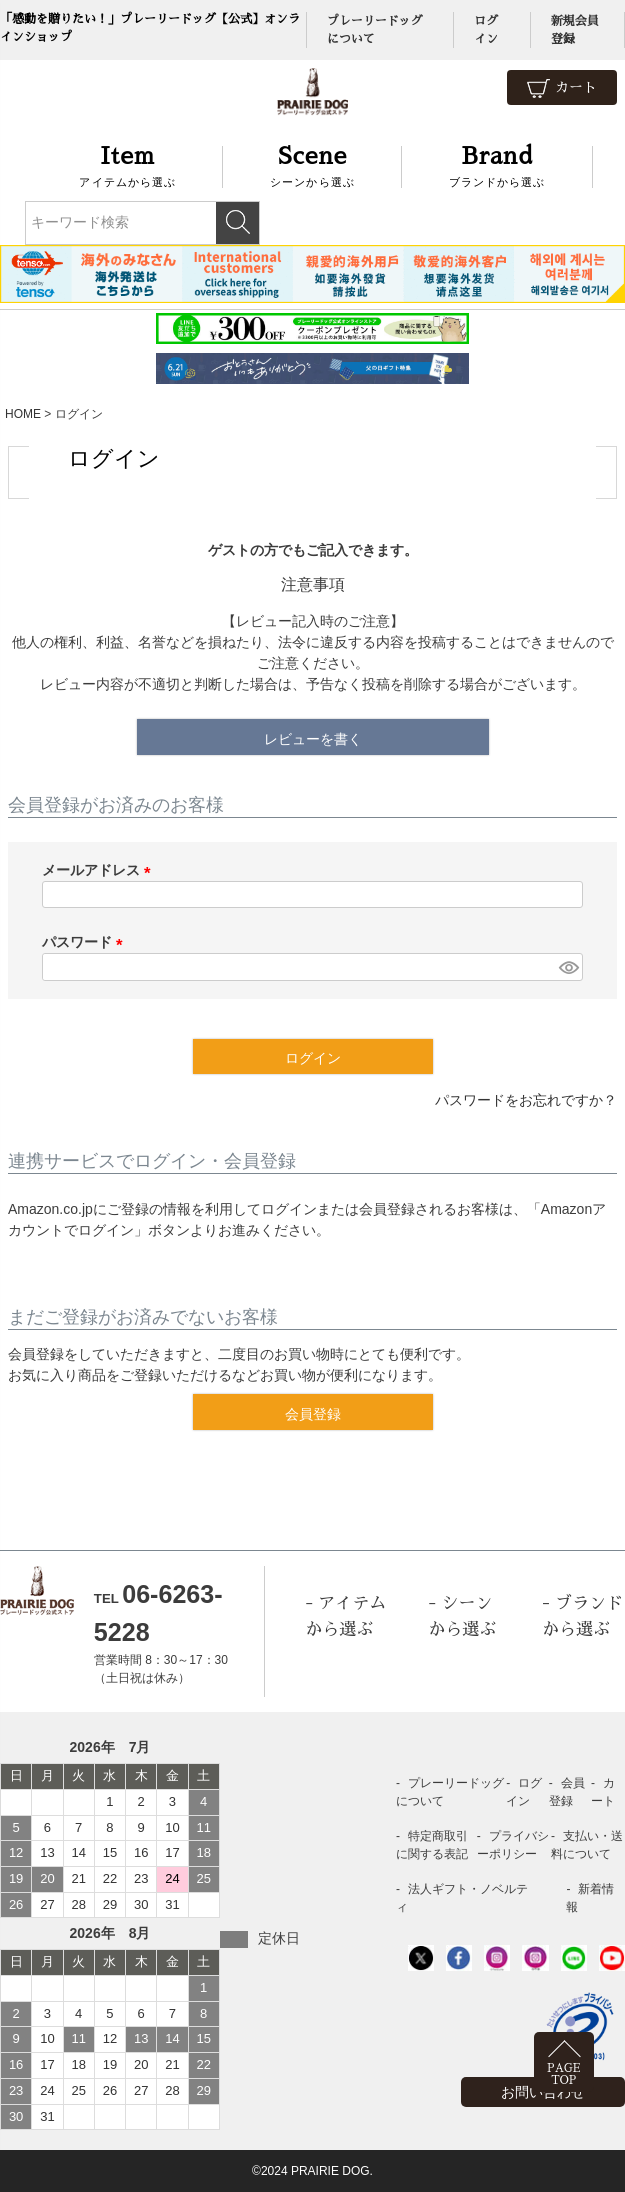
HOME (23, 414)
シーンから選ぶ (312, 164)
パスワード (86, 942)
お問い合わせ (543, 2092)
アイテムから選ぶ (128, 164)
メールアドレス (100, 870)
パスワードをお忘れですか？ (526, 1100)
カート (562, 88)
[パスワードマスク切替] (568, 967)
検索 (237, 223)
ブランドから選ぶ (497, 164)
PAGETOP (563, 2074)
